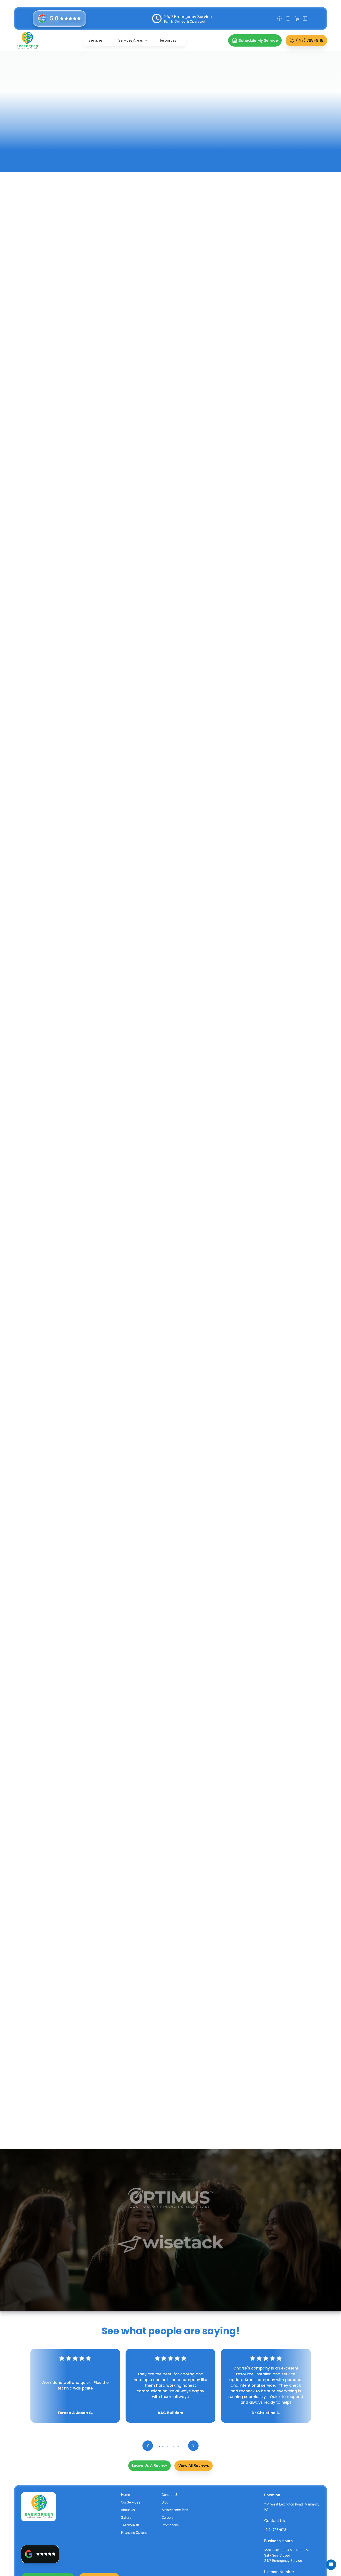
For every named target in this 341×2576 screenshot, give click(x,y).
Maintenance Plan (175, 2510)
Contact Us (170, 2495)
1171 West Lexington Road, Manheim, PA (291, 2507)
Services (95, 40)
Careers (168, 2518)
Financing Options (134, 2533)
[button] (98, 40)
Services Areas (130, 40)
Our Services (130, 2502)
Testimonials (130, 2525)
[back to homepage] (27, 40)
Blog (165, 2502)
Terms (272, 328)
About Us (128, 2510)
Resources (167, 40)
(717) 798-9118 (275, 2530)
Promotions (170, 2525)
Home (65, 73)
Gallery (126, 2518)
